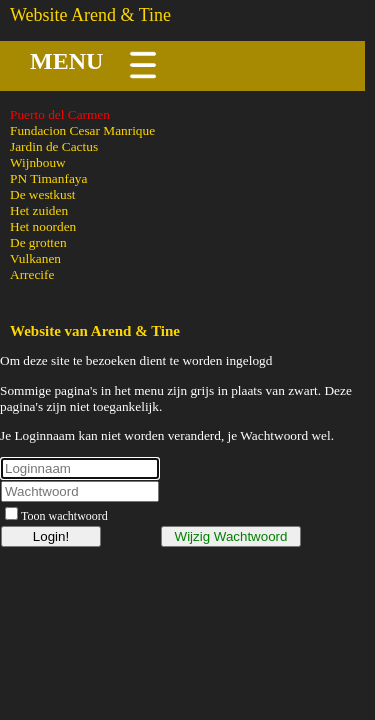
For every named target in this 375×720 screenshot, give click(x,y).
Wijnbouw (38, 162)
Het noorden (43, 226)
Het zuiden (39, 210)
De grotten (38, 242)
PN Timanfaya (48, 178)
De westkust (43, 194)
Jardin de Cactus (54, 146)
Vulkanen (35, 258)
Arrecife (32, 274)
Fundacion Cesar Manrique (82, 130)
